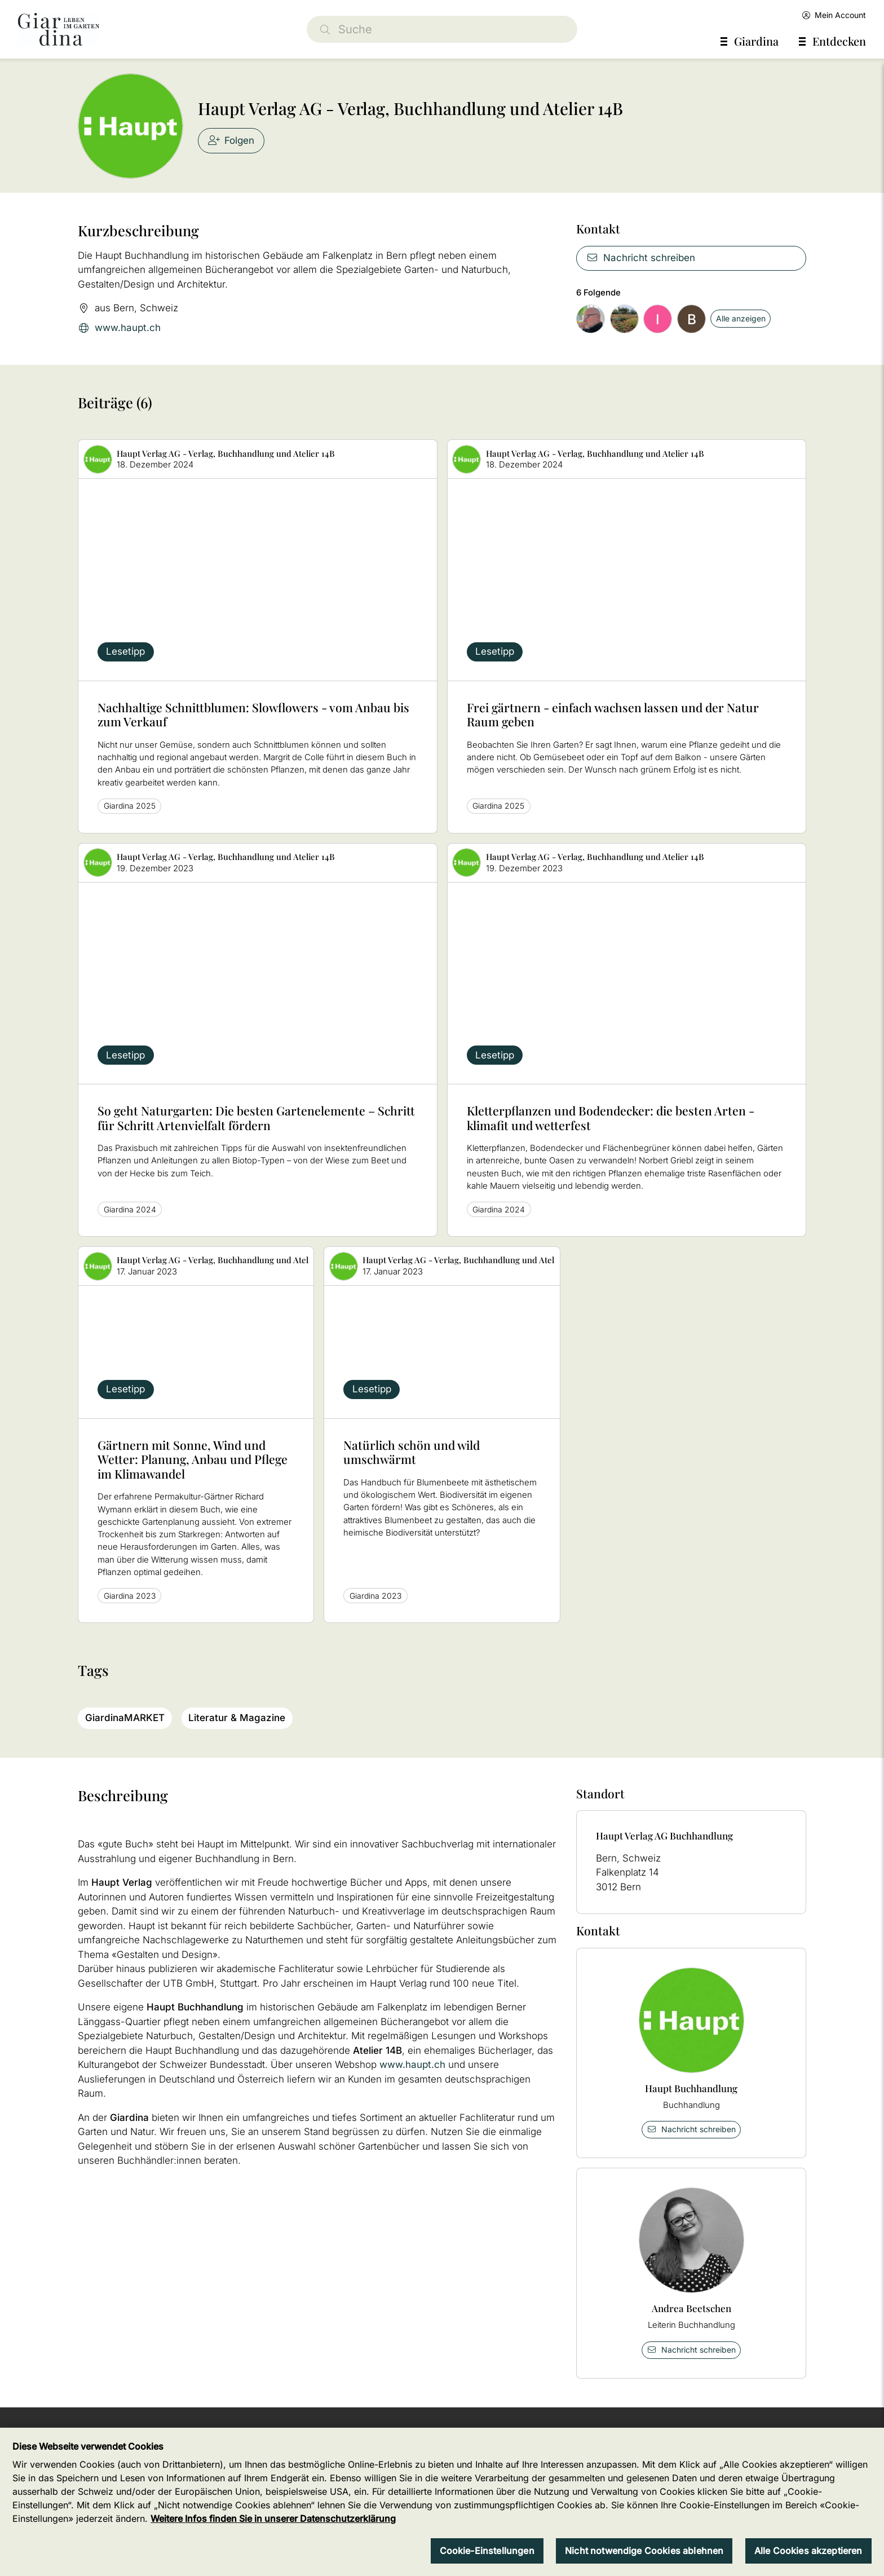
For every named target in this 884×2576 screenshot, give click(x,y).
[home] (58, 29)
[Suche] (442, 29)
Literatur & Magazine (236, 1717)
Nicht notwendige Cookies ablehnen (644, 2562)
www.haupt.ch (119, 328)
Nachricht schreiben (640, 257)
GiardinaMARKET (125, 1717)
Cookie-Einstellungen (487, 2562)
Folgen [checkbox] (231, 140)
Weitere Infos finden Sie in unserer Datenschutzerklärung (273, 2531)
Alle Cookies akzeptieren (808, 2562)
